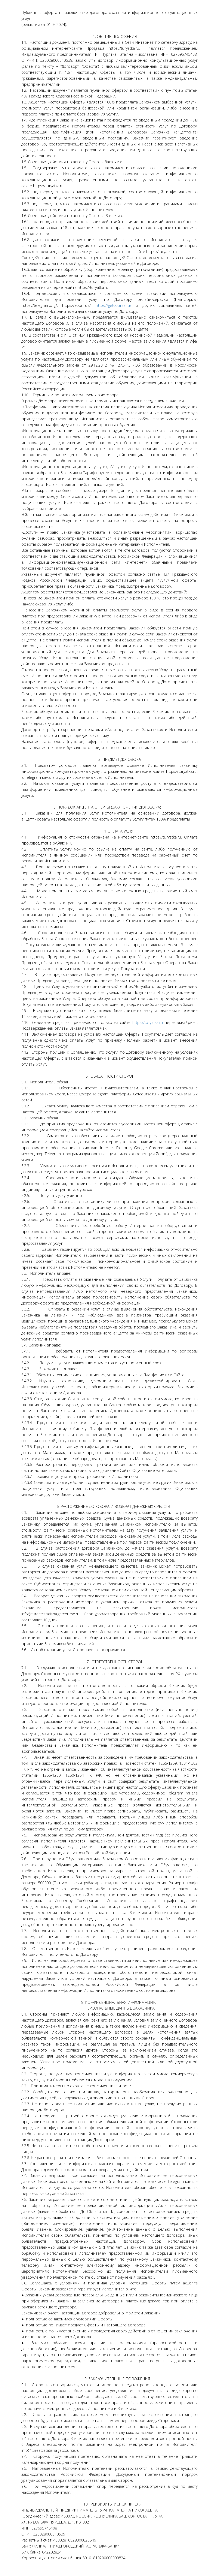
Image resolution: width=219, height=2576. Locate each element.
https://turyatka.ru (147, 1022)
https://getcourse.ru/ (113, 305)
